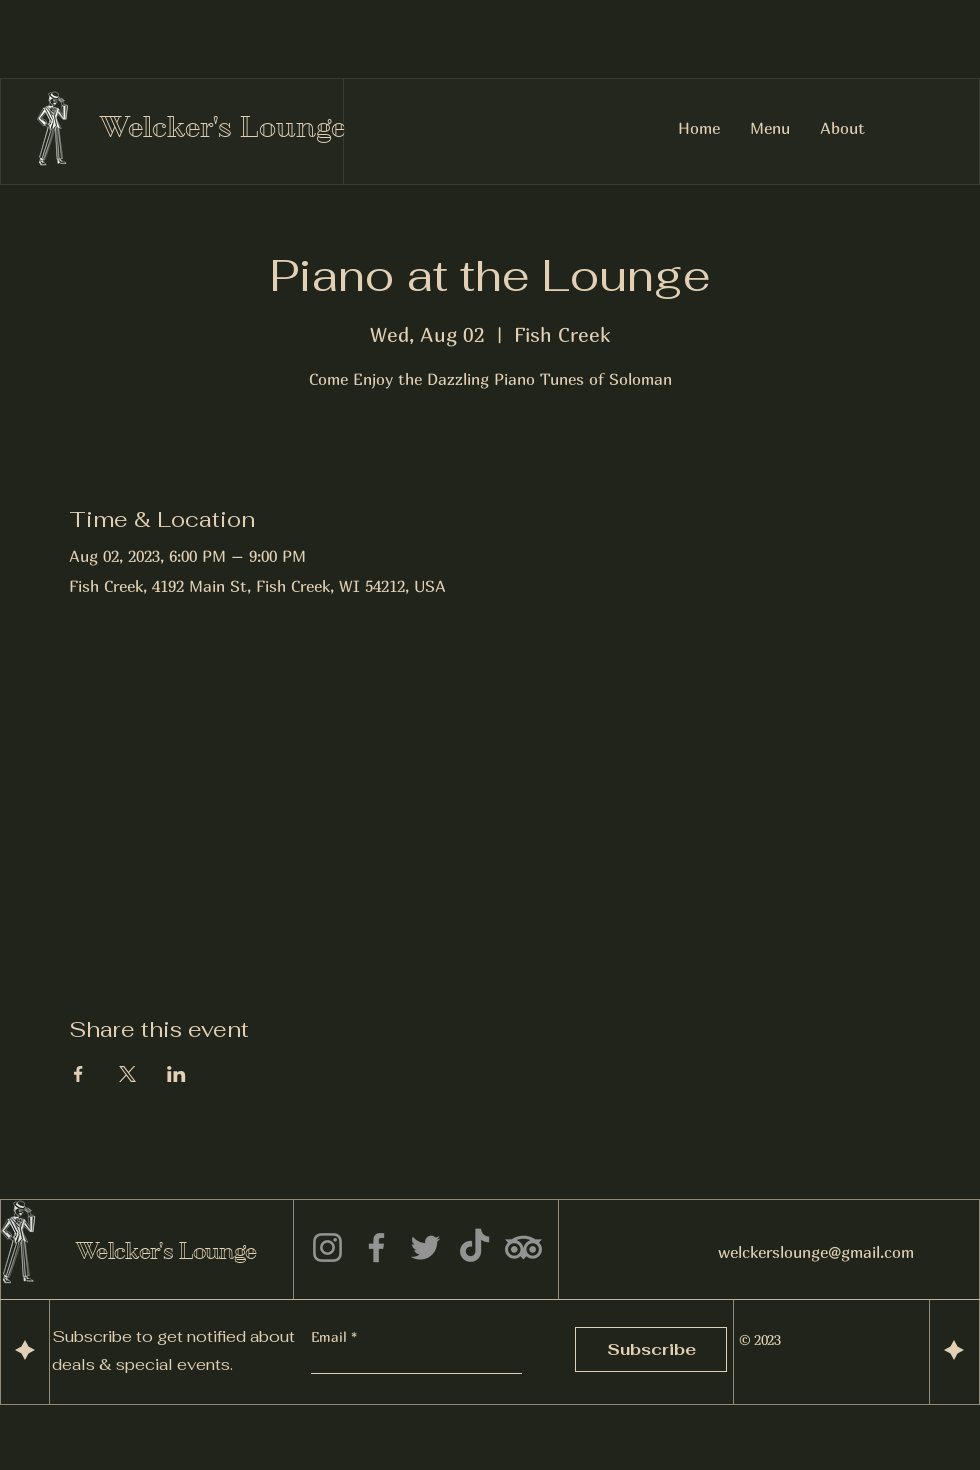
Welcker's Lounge (223, 127)
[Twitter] (425, 1247)
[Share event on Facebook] (78, 1074)
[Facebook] (376, 1247)
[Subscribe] (651, 1349)
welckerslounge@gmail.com (816, 1252)
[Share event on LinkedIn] (176, 1074)
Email (331, 1337)
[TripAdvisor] (523, 1247)
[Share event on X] (127, 1074)
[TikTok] (474, 1247)
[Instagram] (327, 1247)
